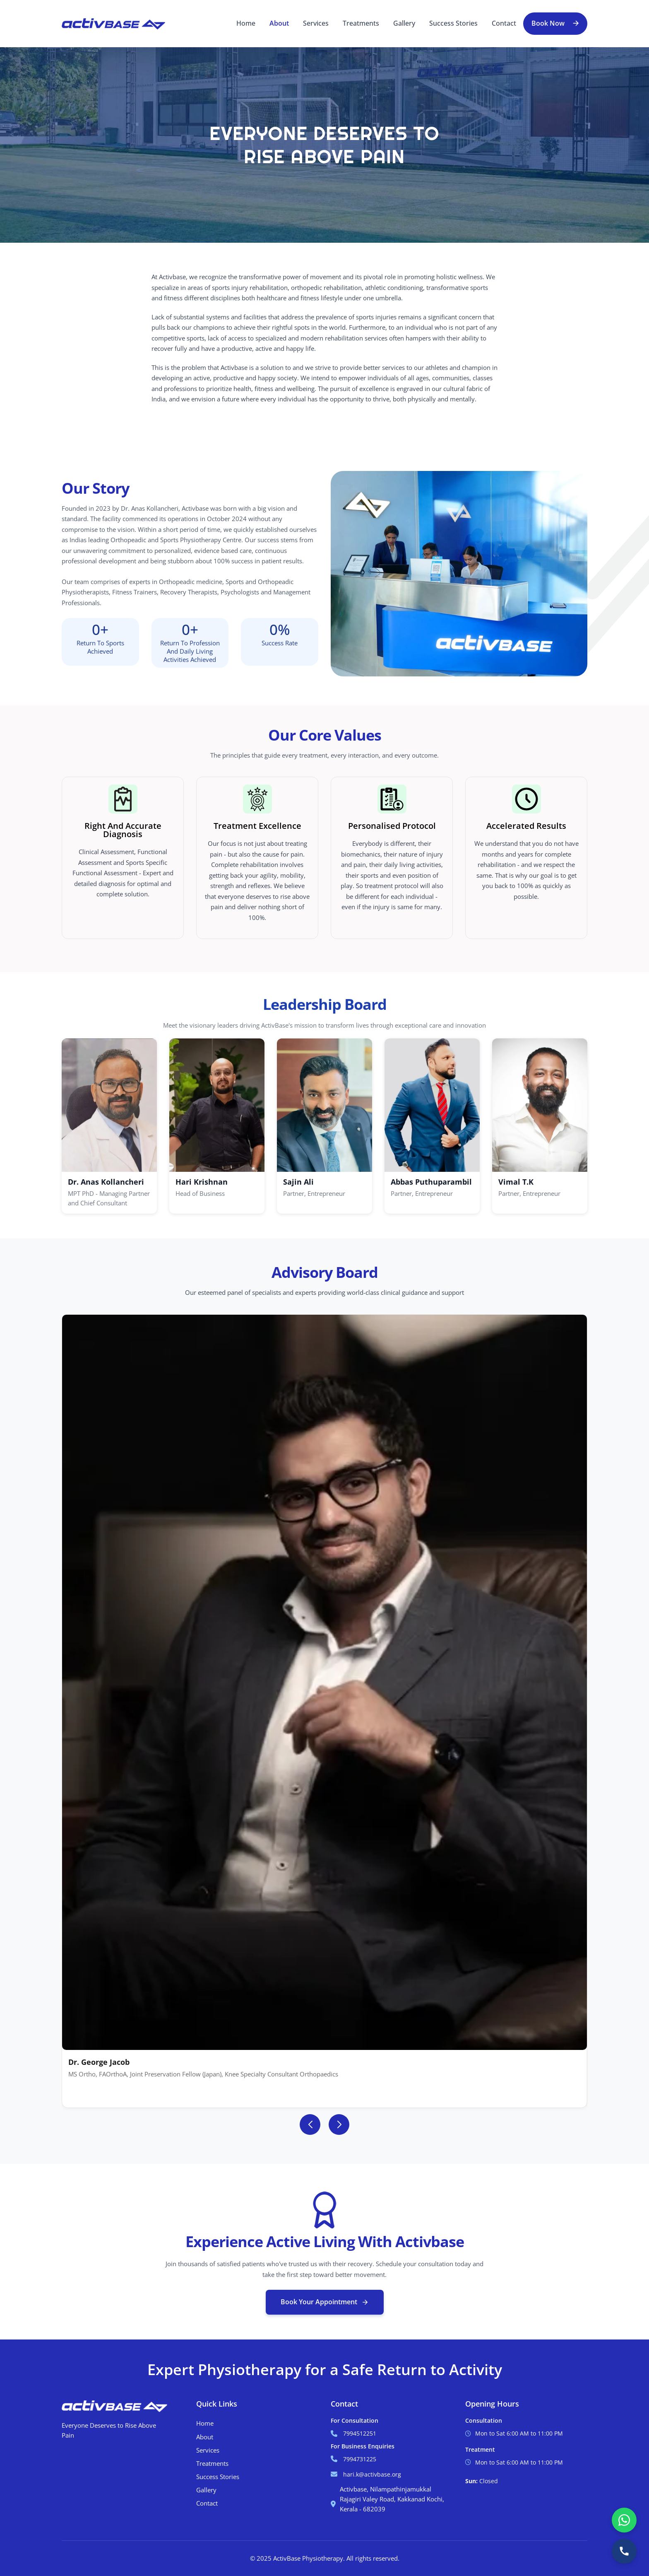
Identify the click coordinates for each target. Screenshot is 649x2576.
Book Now (548, 23)
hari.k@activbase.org (372, 2474)
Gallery (404, 23)
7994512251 (359, 2433)
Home (245, 23)
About (279, 23)
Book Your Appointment (325, 2301)
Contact (504, 23)
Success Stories (453, 23)
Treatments (361, 23)
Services (316, 23)
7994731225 (359, 2459)
